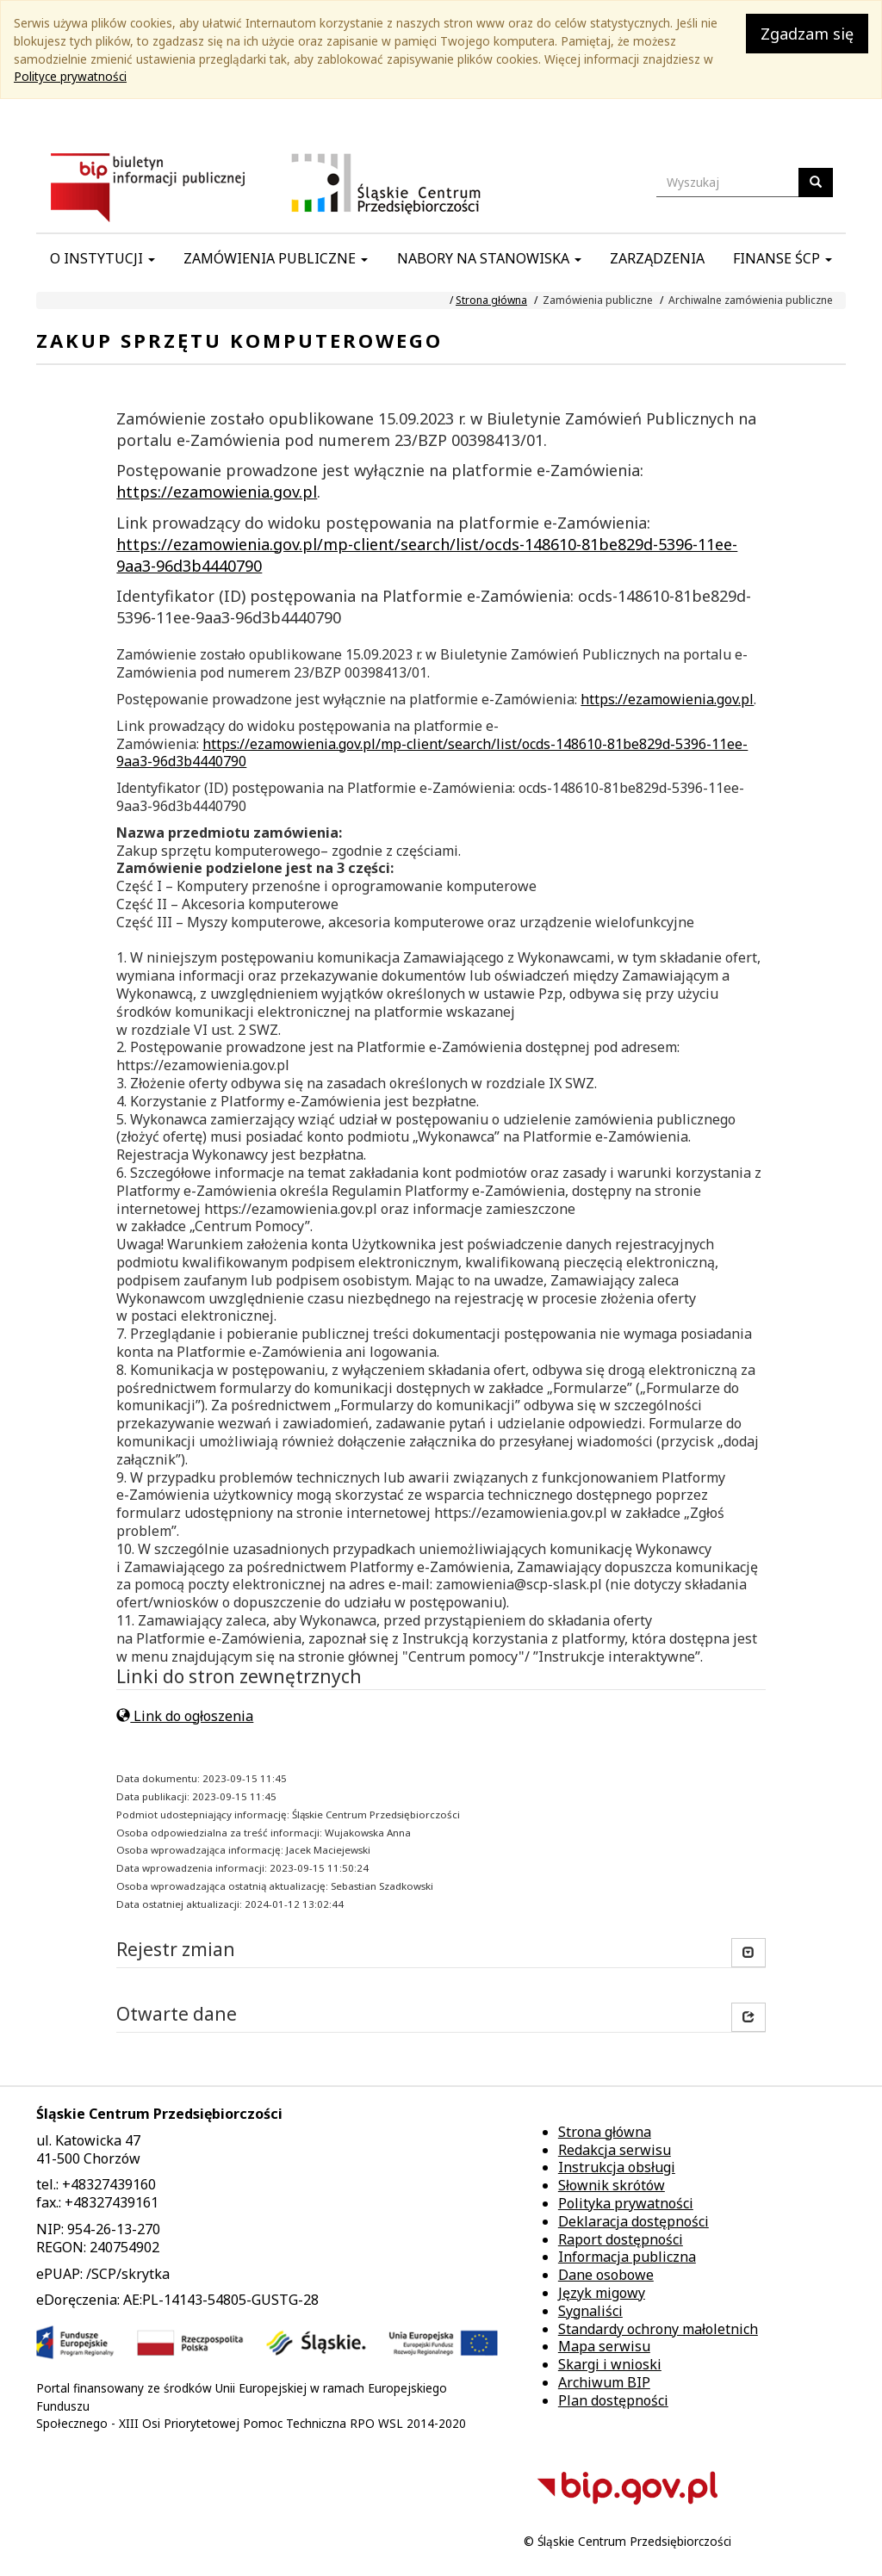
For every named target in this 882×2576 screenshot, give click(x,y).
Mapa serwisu (604, 2346)
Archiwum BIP (604, 2382)
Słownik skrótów (611, 2185)
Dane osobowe (606, 2274)
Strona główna (491, 300)
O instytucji (102, 258)
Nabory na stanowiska (489, 258)
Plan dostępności (613, 2400)
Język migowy (601, 2292)
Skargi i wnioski (610, 2364)
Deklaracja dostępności (633, 2221)
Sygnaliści (590, 2310)
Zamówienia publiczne (275, 258)
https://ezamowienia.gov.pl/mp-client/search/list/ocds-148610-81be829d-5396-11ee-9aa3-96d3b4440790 (432, 752)
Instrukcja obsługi (616, 2167)
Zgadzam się (807, 33)
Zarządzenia (657, 258)
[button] (748, 2017)
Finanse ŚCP (782, 258)
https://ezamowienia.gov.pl (216, 491)
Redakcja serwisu (614, 2149)
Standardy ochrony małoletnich (658, 2328)
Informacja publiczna (627, 2256)
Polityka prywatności (625, 2203)
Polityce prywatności (70, 76)
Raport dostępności (620, 2239)
